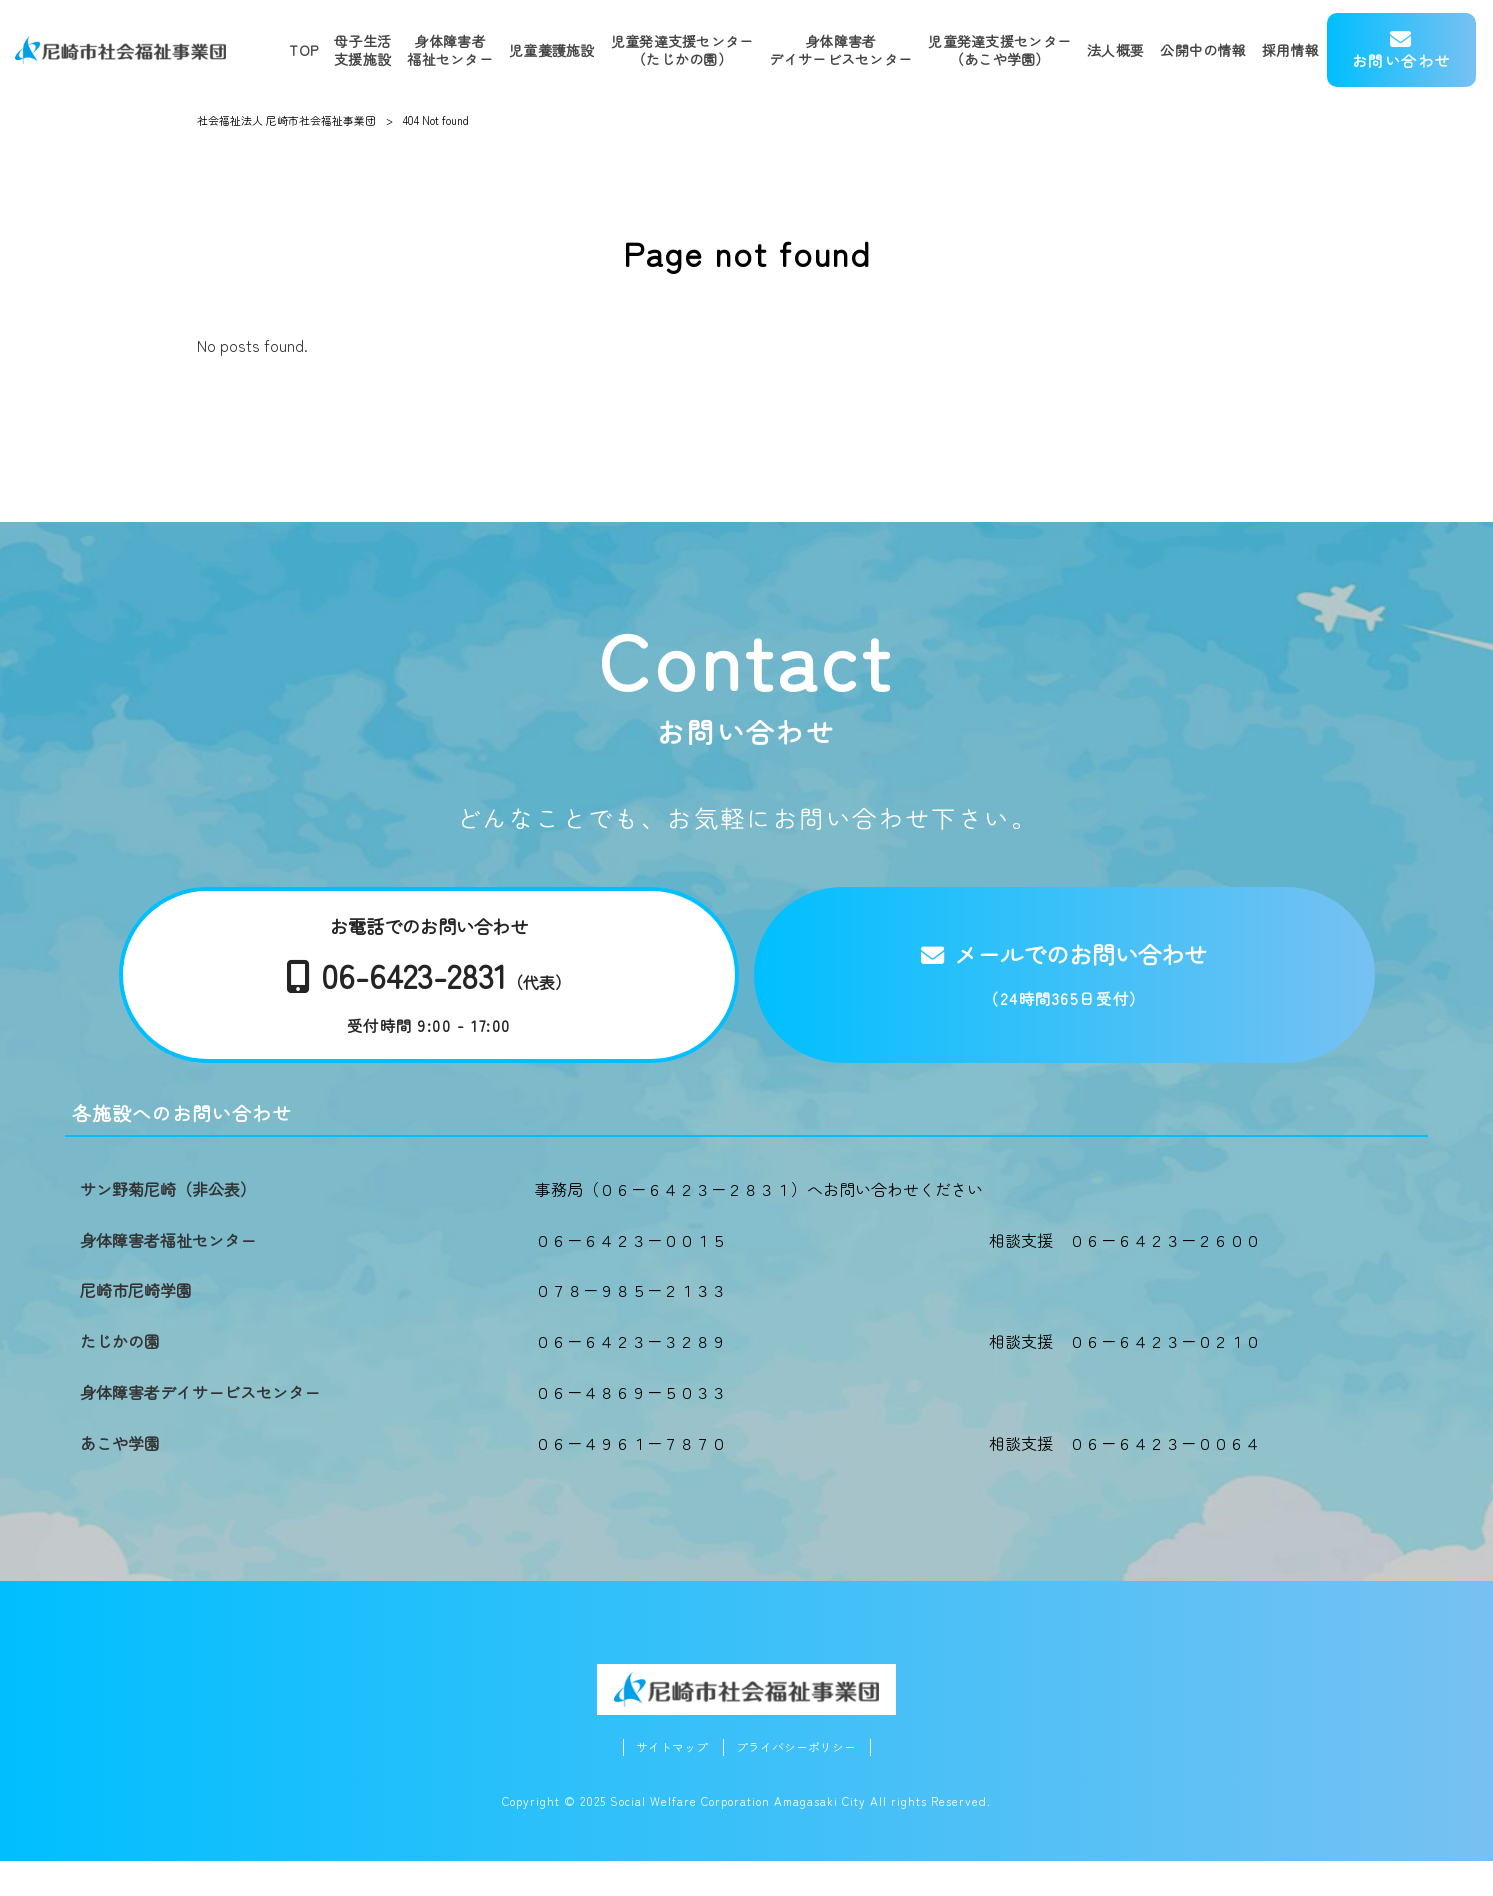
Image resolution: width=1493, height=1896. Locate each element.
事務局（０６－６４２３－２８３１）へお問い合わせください (759, 1223)
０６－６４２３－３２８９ (631, 1375)
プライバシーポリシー (799, 1781)
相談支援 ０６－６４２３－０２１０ (1125, 1375)
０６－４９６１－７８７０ (631, 1477)
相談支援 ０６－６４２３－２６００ (1125, 1274)
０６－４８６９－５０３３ (631, 1426)
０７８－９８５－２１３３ (631, 1324)
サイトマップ (667, 1781)
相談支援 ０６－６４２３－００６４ (1125, 1477)
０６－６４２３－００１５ (631, 1274)
